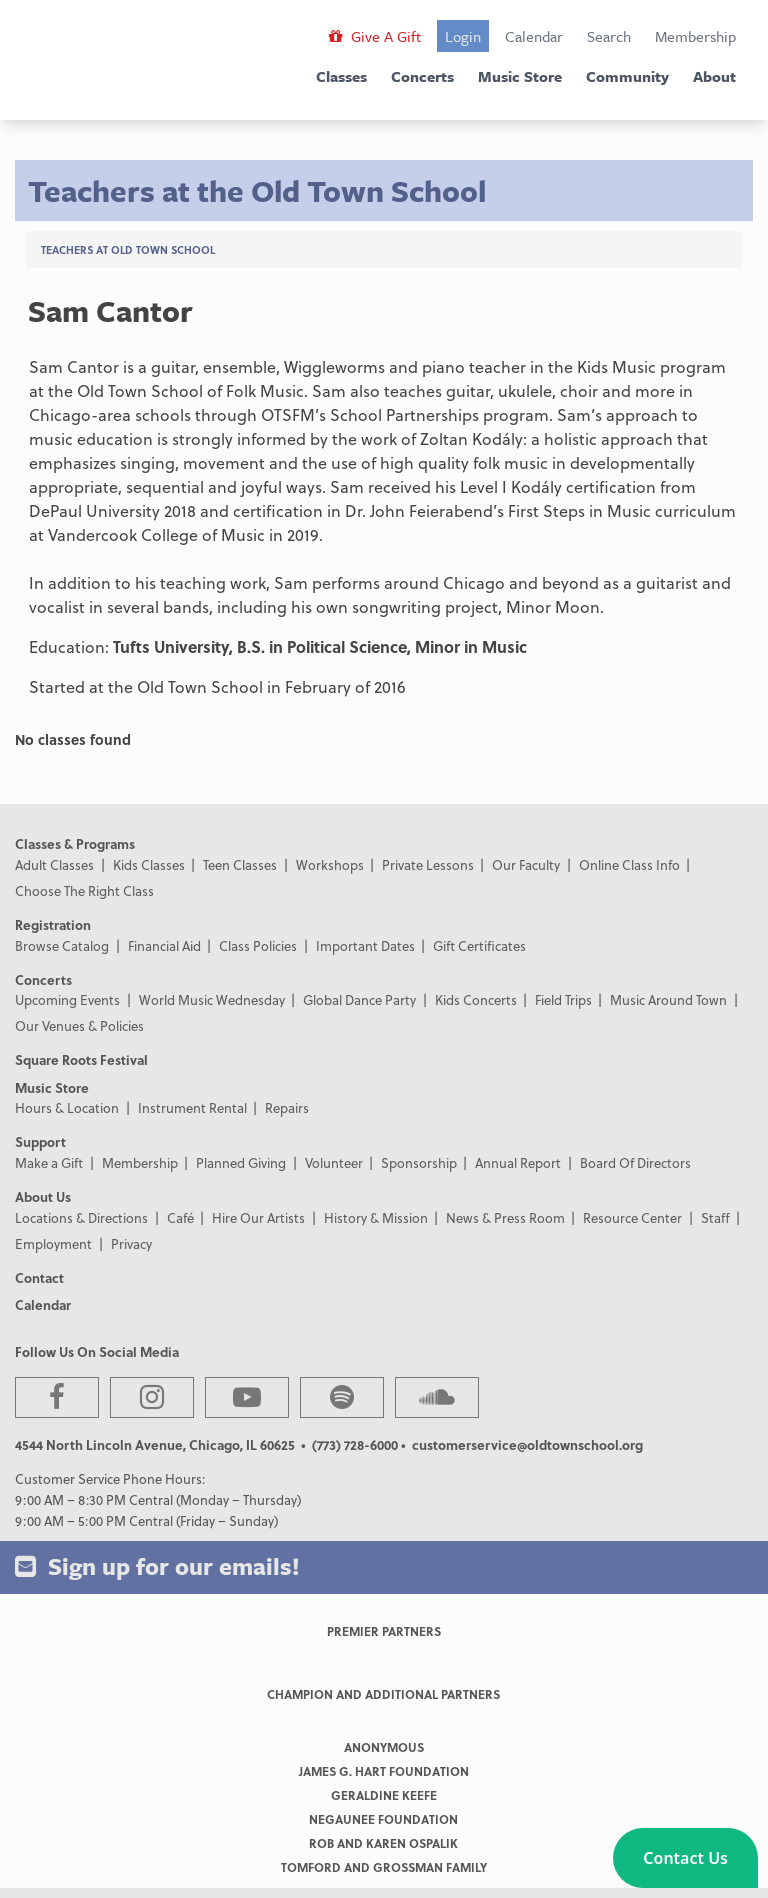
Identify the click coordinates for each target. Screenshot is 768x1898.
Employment (53, 1243)
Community (627, 76)
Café (180, 1217)
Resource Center (632, 1217)
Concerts (422, 76)
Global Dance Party (359, 999)
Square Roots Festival (81, 1059)
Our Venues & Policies (79, 1025)
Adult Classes (54, 864)
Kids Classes (149, 864)
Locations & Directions (81, 1217)
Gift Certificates (479, 945)
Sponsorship (419, 1162)
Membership (695, 36)
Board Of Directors (635, 1162)
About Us (43, 1196)
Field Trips (563, 999)
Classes (341, 76)
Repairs (287, 1107)
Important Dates (365, 945)
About (714, 76)
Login (463, 36)
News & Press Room (505, 1217)
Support (40, 1141)
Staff (715, 1217)
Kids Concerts (476, 999)
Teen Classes (240, 864)
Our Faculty (526, 864)
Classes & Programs (75, 843)
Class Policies (258, 945)
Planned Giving (241, 1162)
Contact (39, 1277)
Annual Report (518, 1162)
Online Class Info (629, 864)
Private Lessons (428, 864)
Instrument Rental (192, 1107)
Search (609, 36)
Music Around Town (668, 999)
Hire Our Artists (258, 1217)
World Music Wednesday (212, 999)
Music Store (520, 76)
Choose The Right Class (84, 890)
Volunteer (334, 1162)
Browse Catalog (62, 945)
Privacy (131, 1243)
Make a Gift (49, 1162)
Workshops (330, 864)
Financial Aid (164, 945)
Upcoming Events (67, 999)
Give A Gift (375, 36)
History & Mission (376, 1217)
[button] (685, 1858)
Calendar (534, 36)
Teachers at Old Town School (128, 249)
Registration (53, 924)
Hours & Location (67, 1107)
